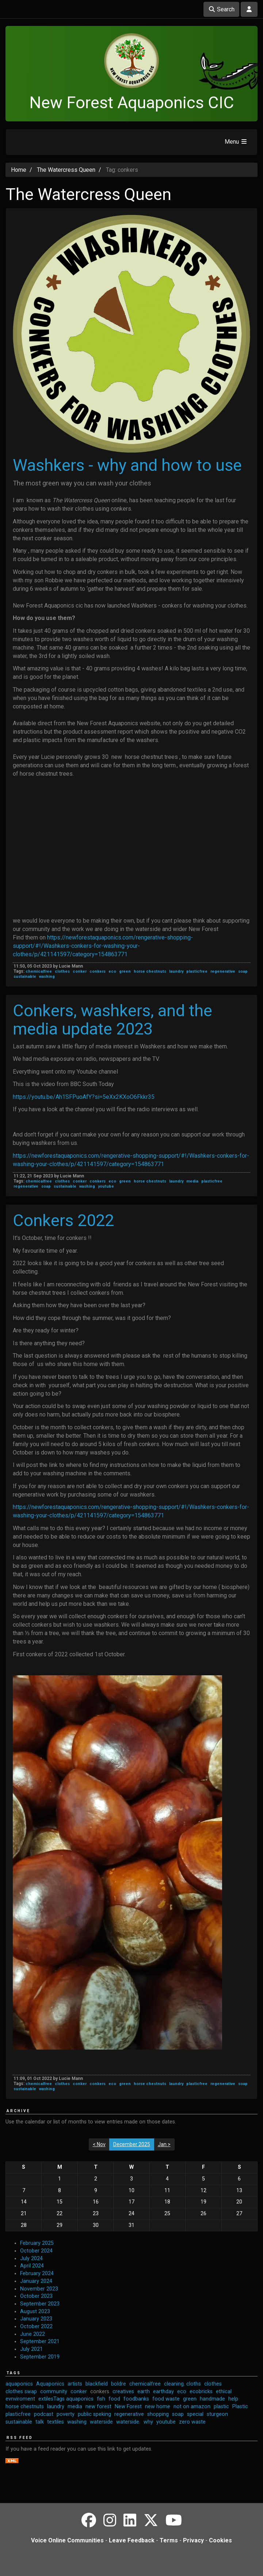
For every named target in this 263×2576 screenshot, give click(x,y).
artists (75, 2384)
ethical (224, 2391)
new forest (98, 2406)
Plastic (240, 2406)
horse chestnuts (150, 971)
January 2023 (36, 2319)
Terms (169, 2540)
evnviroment (20, 2399)
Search (221, 9)
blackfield (96, 2384)
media (192, 1181)
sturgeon (217, 2414)
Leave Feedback (132, 2540)
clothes (62, 971)
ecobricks (201, 2391)
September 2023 (40, 2304)
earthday (163, 2391)
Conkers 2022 (63, 1220)
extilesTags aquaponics (66, 2399)
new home (157, 2406)
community (53, 2391)
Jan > (164, 2144)
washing (47, 976)
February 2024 (37, 2273)
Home (18, 169)
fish (101, 2399)
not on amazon (192, 2406)
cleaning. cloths (182, 2384)
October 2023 (36, 2296)
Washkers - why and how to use (127, 465)
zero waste (192, 2422)
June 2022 (32, 2334)
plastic (221, 2406)
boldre (118, 2384)
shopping (158, 2414)
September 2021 (40, 2341)
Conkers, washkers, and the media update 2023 (112, 1020)
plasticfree (196, 971)
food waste (166, 2399)
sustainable (25, 976)
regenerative (222, 971)
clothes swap (21, 2391)
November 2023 (39, 2289)
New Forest (128, 2406)
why (148, 2422)
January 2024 (36, 2281)
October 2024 (36, 2251)
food (114, 2399)
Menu (236, 141)
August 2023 (35, 2311)
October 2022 (36, 2326)
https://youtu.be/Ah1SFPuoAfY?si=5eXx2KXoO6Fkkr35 (84, 1096)
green (125, 971)
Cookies (220, 2540)
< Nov (99, 2144)
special (195, 2414)
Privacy (193, 2540)
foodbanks (136, 2399)
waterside (101, 2422)
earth (143, 2391)
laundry (176, 971)
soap (243, 971)
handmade (212, 2399)
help (233, 2399)
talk (39, 2422)
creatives (123, 2391)
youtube (106, 1186)
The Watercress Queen (66, 169)
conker (80, 971)
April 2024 (32, 2266)
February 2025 (37, 2243)
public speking (94, 2414)
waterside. (128, 2422)
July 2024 (31, 2258)
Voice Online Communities (67, 2540)
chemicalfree (39, 971)
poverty (66, 2414)
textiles (55, 2422)
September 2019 (40, 2357)
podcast (43, 2414)
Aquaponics (50, 2384)
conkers (97, 971)
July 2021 (31, 2349)
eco (112, 971)
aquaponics (19, 2384)
